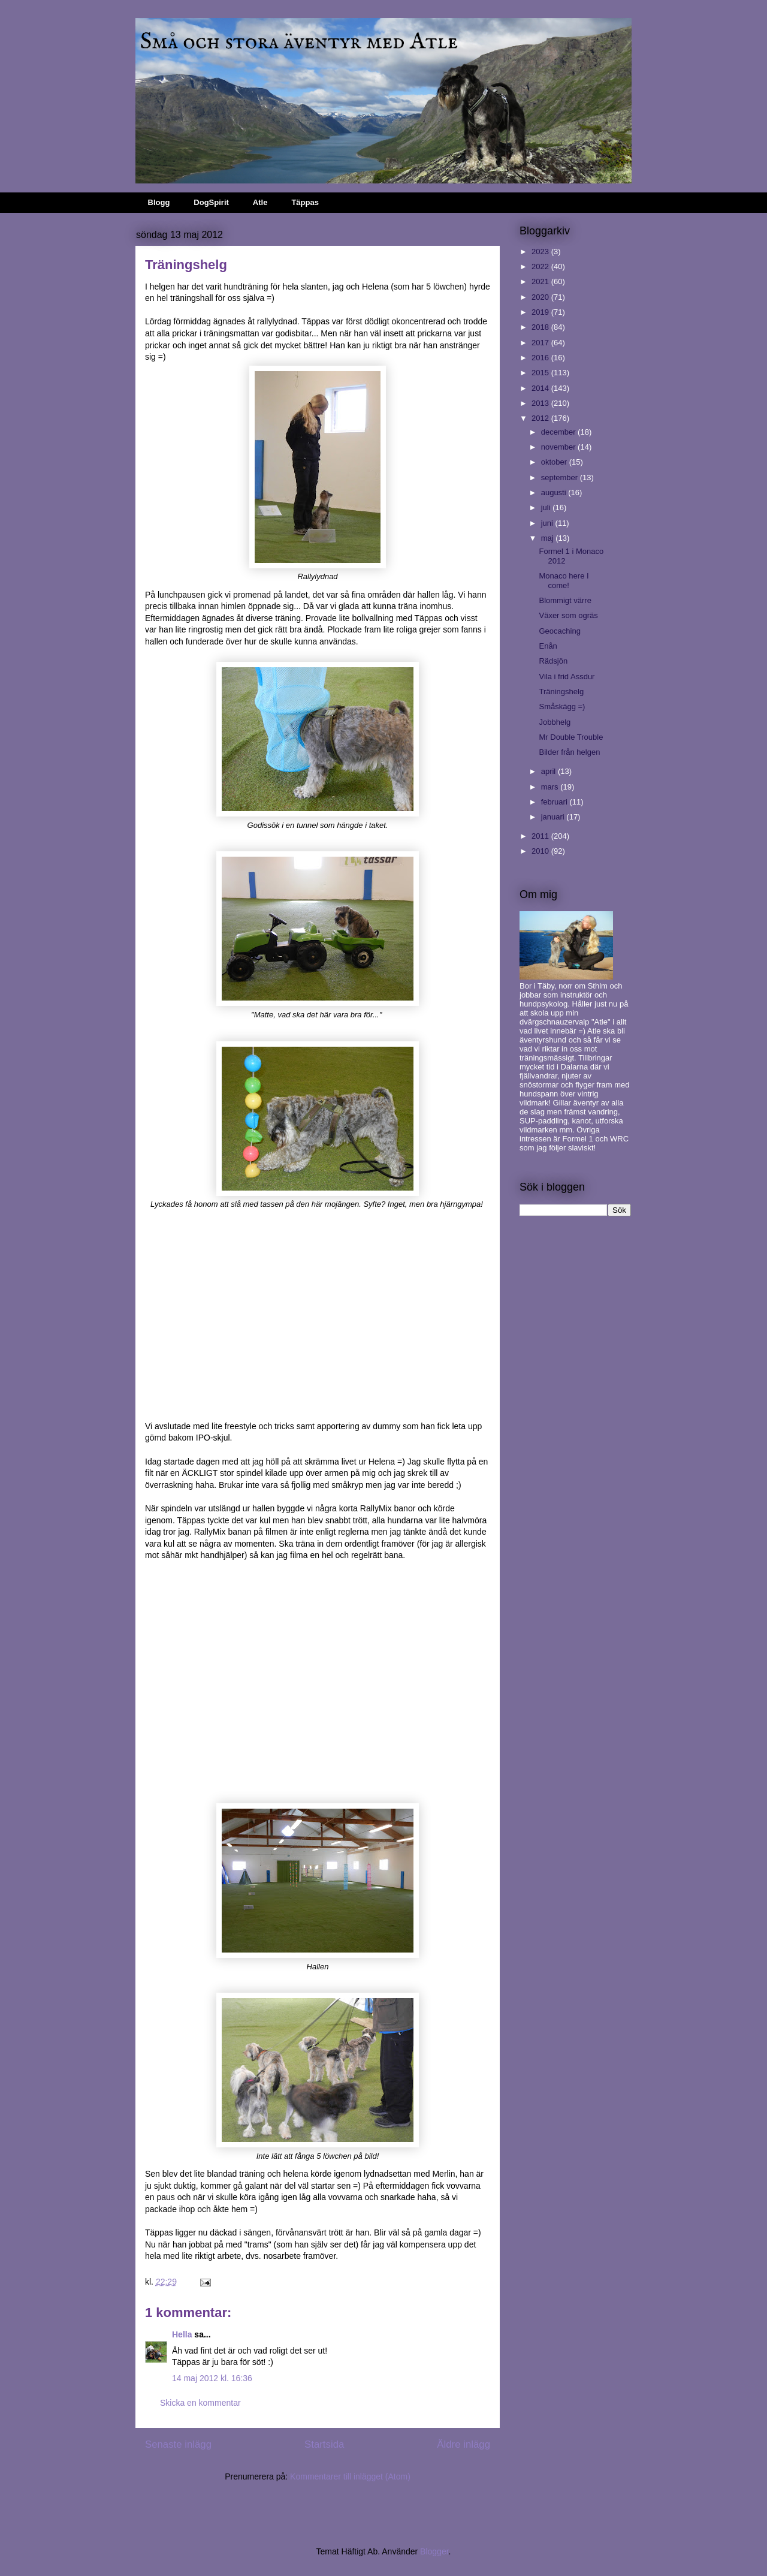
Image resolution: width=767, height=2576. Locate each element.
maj (548, 538)
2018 (541, 327)
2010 (541, 850)
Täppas (305, 202)
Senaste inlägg (178, 2444)
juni (548, 523)
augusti (555, 492)
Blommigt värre (565, 600)
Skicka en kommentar (200, 2403)
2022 (541, 266)
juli (547, 507)
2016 (541, 357)
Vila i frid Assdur (566, 676)
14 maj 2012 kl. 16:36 (212, 2378)
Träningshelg (561, 691)
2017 (541, 342)
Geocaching (559, 630)
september (560, 477)
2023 (541, 251)
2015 (541, 372)
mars (551, 786)
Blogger (434, 2551)
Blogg (159, 202)
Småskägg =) (562, 706)
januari (554, 816)
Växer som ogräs (568, 615)
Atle (260, 202)
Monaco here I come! (563, 580)
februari (555, 801)
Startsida (324, 2444)
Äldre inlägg (463, 2444)
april (549, 771)
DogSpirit (211, 202)
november (559, 446)
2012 (541, 418)
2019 (541, 312)
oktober (555, 461)
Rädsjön (553, 660)
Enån (548, 645)
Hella (182, 2334)
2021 (541, 281)
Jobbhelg (554, 722)
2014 (541, 388)
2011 (541, 835)
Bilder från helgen (569, 752)
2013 (541, 403)
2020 (541, 297)
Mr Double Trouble (571, 737)
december (559, 431)
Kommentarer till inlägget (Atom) (350, 2476)
